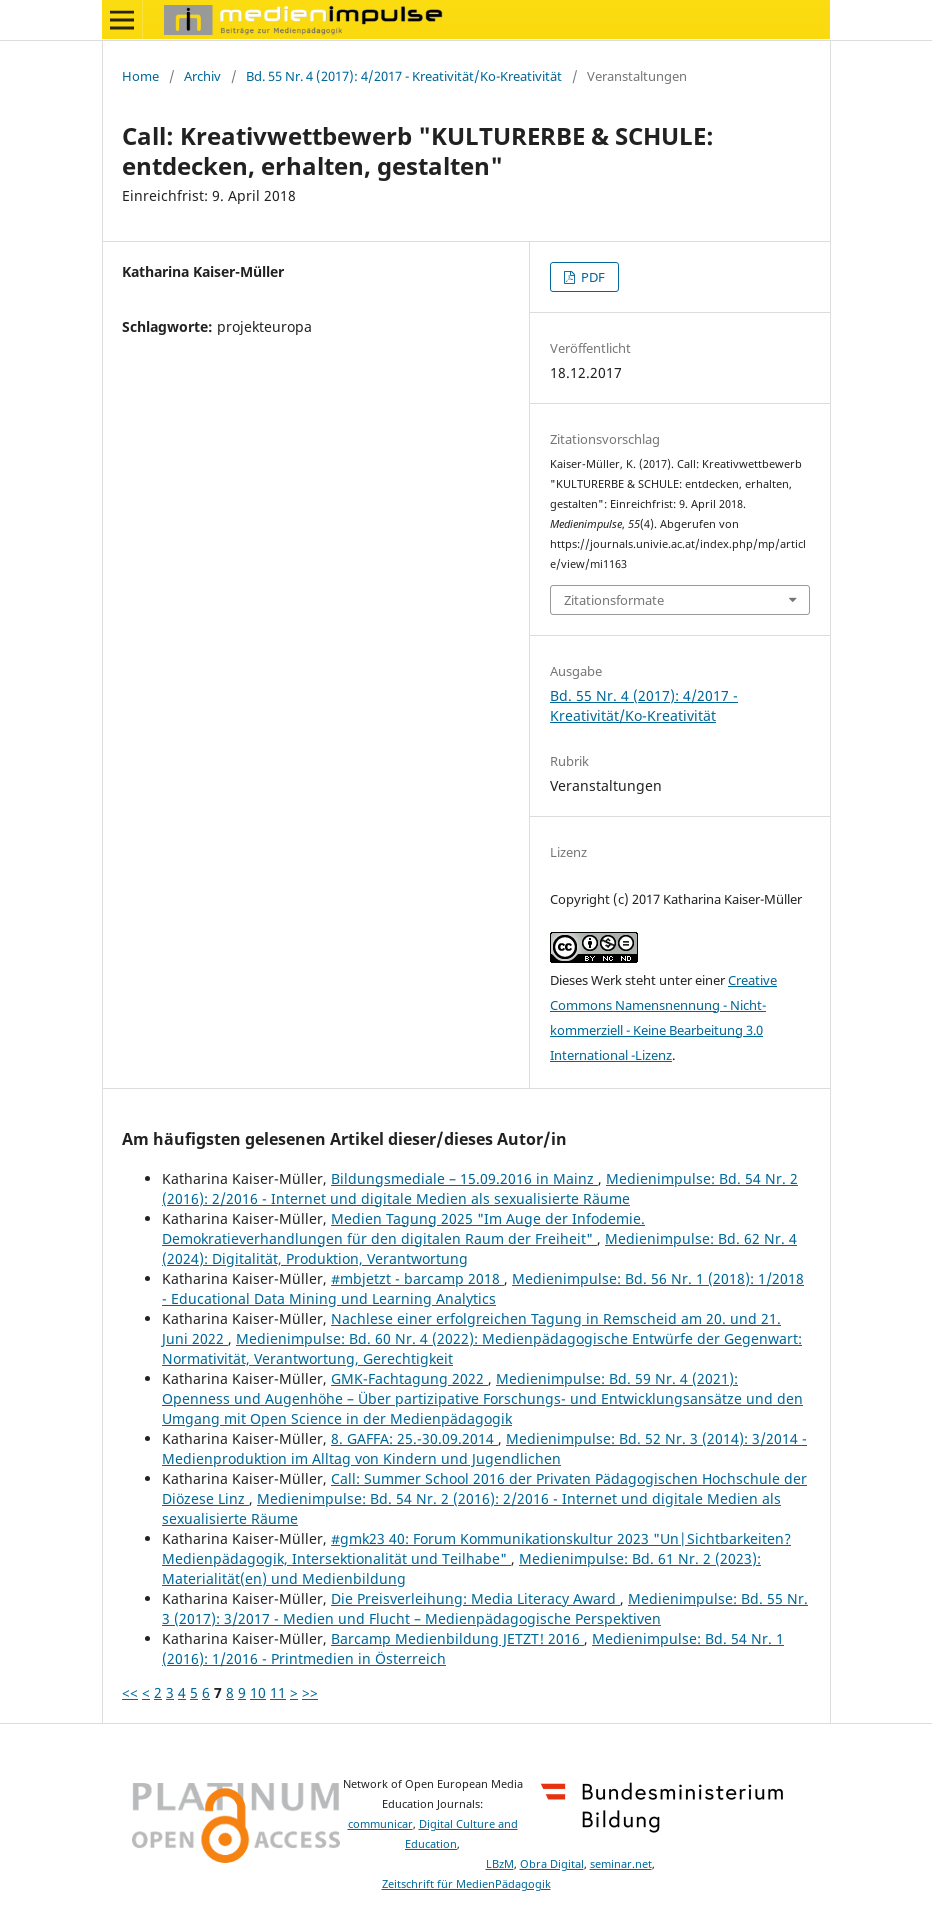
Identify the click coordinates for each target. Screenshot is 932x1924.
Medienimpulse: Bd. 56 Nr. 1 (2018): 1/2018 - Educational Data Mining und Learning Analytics (483, 1288)
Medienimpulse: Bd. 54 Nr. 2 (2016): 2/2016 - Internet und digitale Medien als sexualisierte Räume (480, 1188)
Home (140, 76)
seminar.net (621, 1864)
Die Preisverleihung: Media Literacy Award (475, 1598)
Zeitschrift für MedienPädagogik (466, 1884)
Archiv (202, 76)
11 (278, 1692)
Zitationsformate (614, 600)
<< (130, 1692)
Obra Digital (552, 1864)
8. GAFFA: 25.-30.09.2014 (414, 1438)
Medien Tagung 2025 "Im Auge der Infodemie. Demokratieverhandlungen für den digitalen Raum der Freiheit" (403, 1228)
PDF (591, 277)
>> (310, 1692)
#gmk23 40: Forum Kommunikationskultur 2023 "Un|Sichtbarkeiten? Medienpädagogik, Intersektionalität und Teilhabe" (476, 1548)
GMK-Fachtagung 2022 (409, 1378)
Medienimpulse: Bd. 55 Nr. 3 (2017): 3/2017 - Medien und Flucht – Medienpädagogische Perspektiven (485, 1608)
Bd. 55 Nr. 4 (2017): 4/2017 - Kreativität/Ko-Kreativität (404, 76)
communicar (380, 1824)
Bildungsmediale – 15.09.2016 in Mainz (464, 1178)
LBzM (500, 1864)
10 (258, 1692)
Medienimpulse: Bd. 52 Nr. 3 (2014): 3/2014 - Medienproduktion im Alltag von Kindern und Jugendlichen (484, 1448)
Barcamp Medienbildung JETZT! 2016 (457, 1638)
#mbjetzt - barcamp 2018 (417, 1278)
